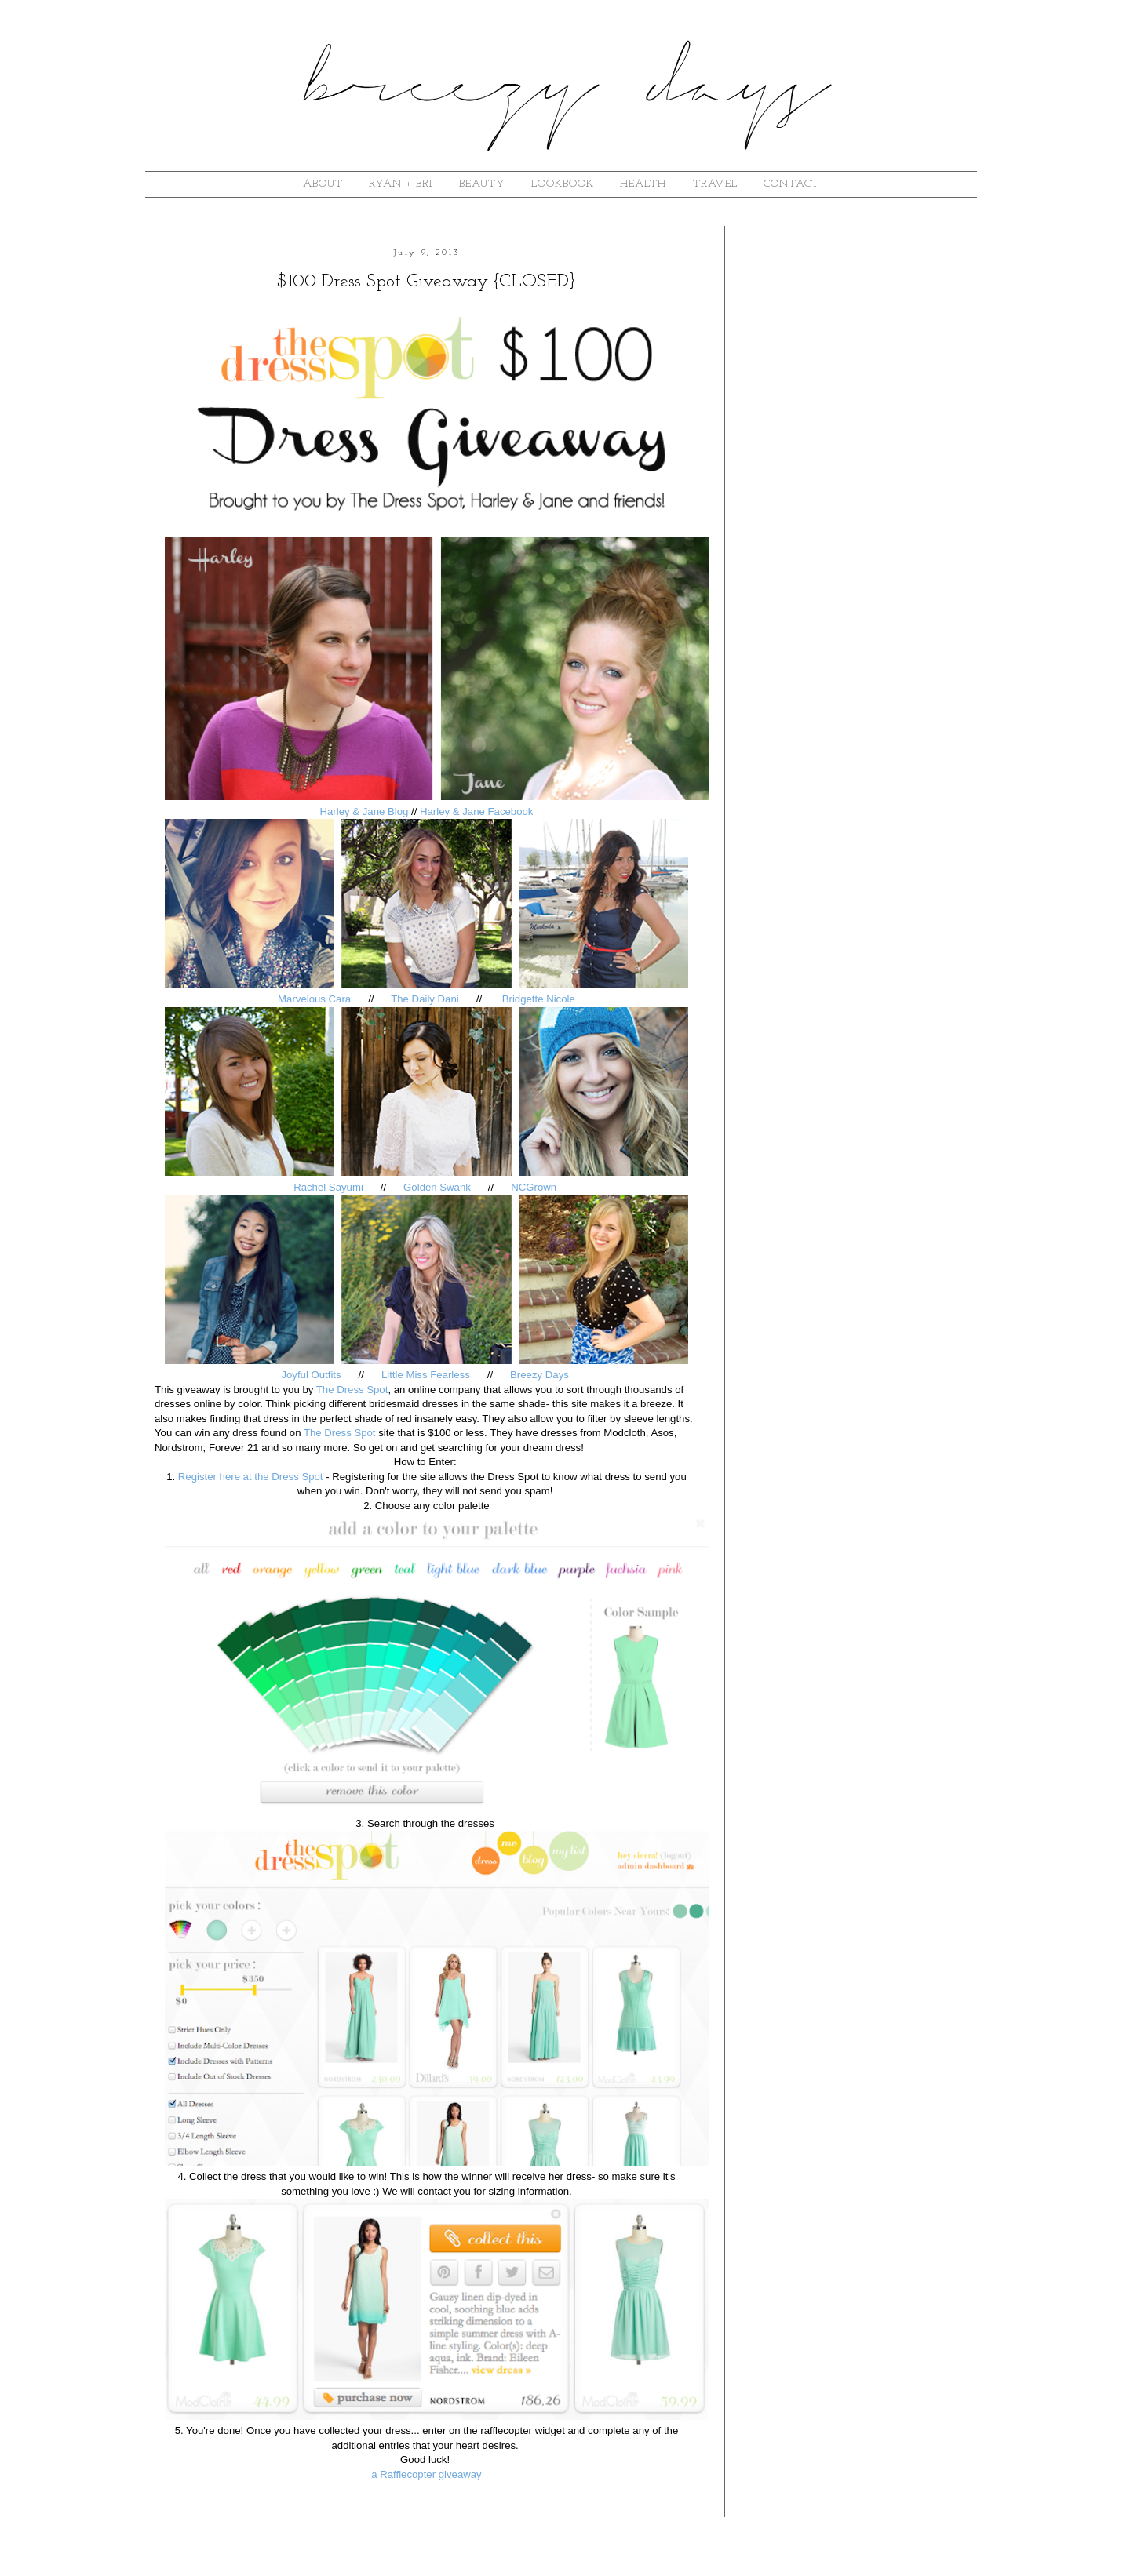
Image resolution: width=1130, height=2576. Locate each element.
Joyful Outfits (311, 1375)
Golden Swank (437, 1187)
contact (791, 184)
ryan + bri (400, 184)
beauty (482, 184)
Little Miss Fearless (425, 1375)
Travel (715, 184)
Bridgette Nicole (538, 999)
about (323, 184)
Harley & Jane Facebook (476, 811)
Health (643, 184)
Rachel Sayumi (328, 1187)
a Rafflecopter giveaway (426, 2474)
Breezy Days (540, 1375)
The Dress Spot (352, 1389)
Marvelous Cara (316, 999)
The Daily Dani (425, 999)
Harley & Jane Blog (363, 811)
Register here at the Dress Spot (250, 1477)
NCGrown (535, 1187)
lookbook (562, 184)
